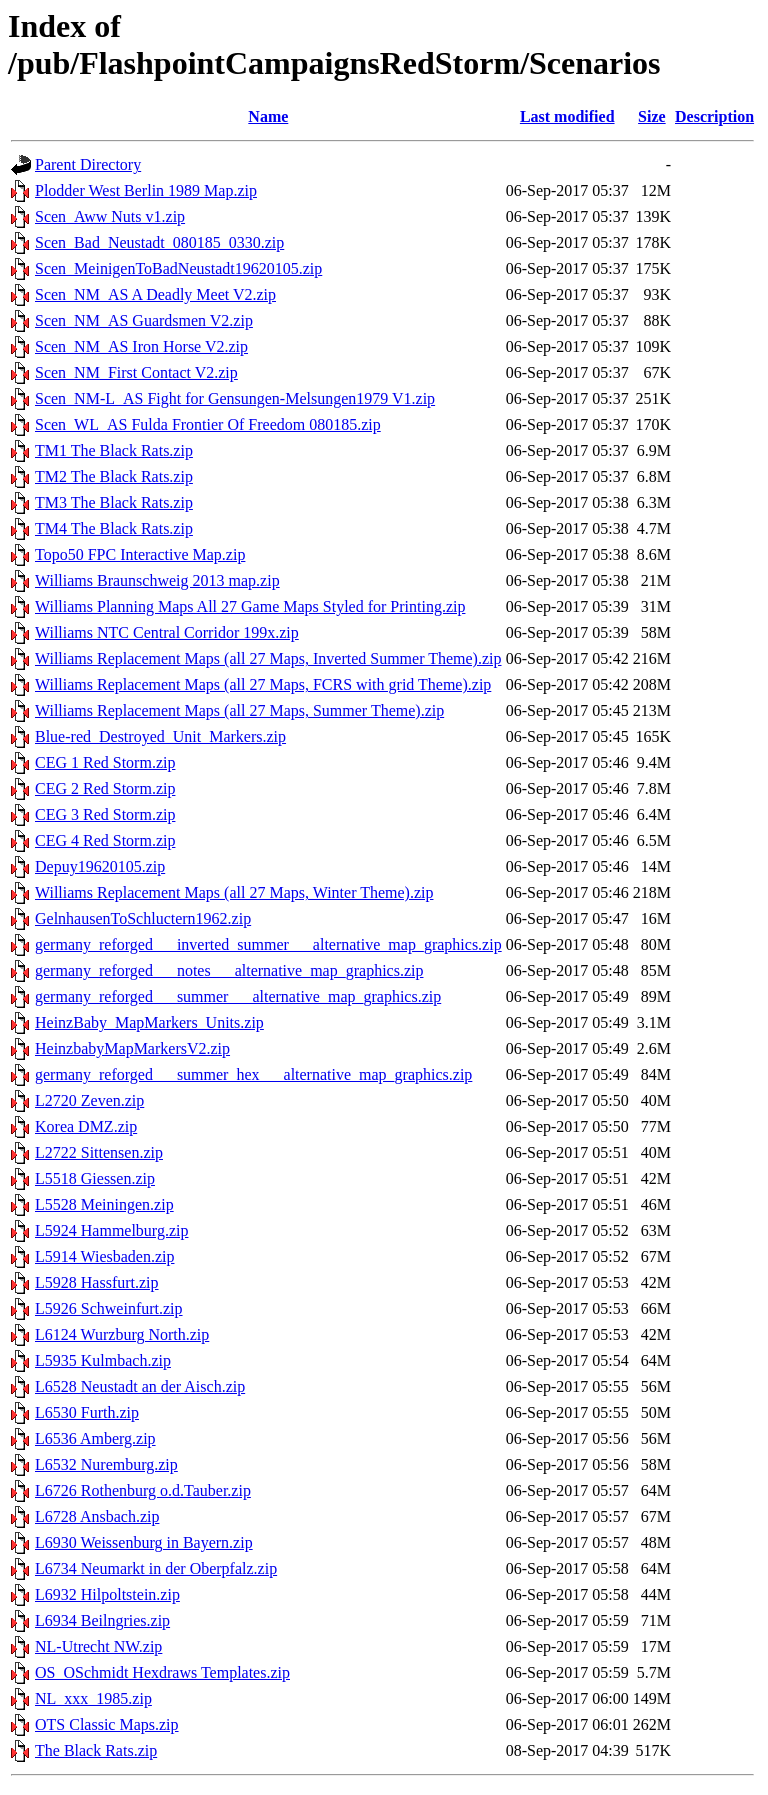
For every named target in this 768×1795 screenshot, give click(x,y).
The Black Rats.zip (96, 1750)
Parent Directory (88, 164)
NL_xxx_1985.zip (93, 1698)
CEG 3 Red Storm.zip (105, 814)
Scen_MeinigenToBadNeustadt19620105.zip (178, 268)
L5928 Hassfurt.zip (97, 1282)
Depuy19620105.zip (100, 866)
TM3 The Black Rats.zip (114, 502)
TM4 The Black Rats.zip (114, 528)
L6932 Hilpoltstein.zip (107, 1594)
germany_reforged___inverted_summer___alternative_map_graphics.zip (268, 944)
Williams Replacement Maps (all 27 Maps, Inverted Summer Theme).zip (268, 658)
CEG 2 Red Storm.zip (105, 788)
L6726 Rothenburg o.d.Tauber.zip (143, 1490)
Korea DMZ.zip (86, 1126)
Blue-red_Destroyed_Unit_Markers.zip (160, 736)
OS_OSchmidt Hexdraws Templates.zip (162, 1672)
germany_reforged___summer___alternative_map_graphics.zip (238, 996)
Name (268, 116)
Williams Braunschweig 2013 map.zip (157, 580)
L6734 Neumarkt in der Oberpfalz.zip (156, 1568)
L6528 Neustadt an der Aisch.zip (140, 1386)
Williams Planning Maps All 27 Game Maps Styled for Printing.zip (250, 606)
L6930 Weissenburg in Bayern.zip (144, 1542)
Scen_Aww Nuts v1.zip (110, 216)
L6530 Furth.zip (87, 1412)
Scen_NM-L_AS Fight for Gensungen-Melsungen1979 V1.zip (235, 398)
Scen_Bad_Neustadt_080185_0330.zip (159, 242)
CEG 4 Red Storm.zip (105, 840)
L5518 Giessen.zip (95, 1178)
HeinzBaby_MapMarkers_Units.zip (149, 1022)
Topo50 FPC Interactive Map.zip (140, 554)
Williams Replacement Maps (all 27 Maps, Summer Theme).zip (239, 710)
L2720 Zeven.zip (89, 1100)
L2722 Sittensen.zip (99, 1152)
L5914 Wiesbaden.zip (104, 1256)
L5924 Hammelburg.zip (111, 1230)
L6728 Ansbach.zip (97, 1516)
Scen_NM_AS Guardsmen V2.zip (144, 320)
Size (652, 116)
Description (714, 116)
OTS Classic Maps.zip (107, 1724)
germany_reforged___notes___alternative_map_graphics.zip (229, 970)
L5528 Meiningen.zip (104, 1204)
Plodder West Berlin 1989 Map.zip (146, 190)
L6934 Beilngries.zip (102, 1620)
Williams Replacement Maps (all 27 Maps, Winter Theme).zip (234, 892)
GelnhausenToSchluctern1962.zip (143, 918)
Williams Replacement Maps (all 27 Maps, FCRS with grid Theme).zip (263, 684)
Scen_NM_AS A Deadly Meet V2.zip (155, 294)
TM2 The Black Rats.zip (114, 476)
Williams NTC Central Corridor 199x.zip (167, 632)
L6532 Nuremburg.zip (106, 1464)
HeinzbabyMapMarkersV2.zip (132, 1048)
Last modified (567, 116)
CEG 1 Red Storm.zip (105, 762)
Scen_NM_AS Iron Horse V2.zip (141, 346)
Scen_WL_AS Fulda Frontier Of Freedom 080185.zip (208, 424)
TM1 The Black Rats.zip (114, 450)
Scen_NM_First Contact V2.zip (136, 372)
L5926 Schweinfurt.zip (109, 1308)
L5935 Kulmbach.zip (103, 1360)
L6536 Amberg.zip (95, 1438)
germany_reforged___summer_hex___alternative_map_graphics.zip (253, 1074)
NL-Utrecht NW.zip (98, 1646)
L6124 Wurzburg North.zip (122, 1334)
